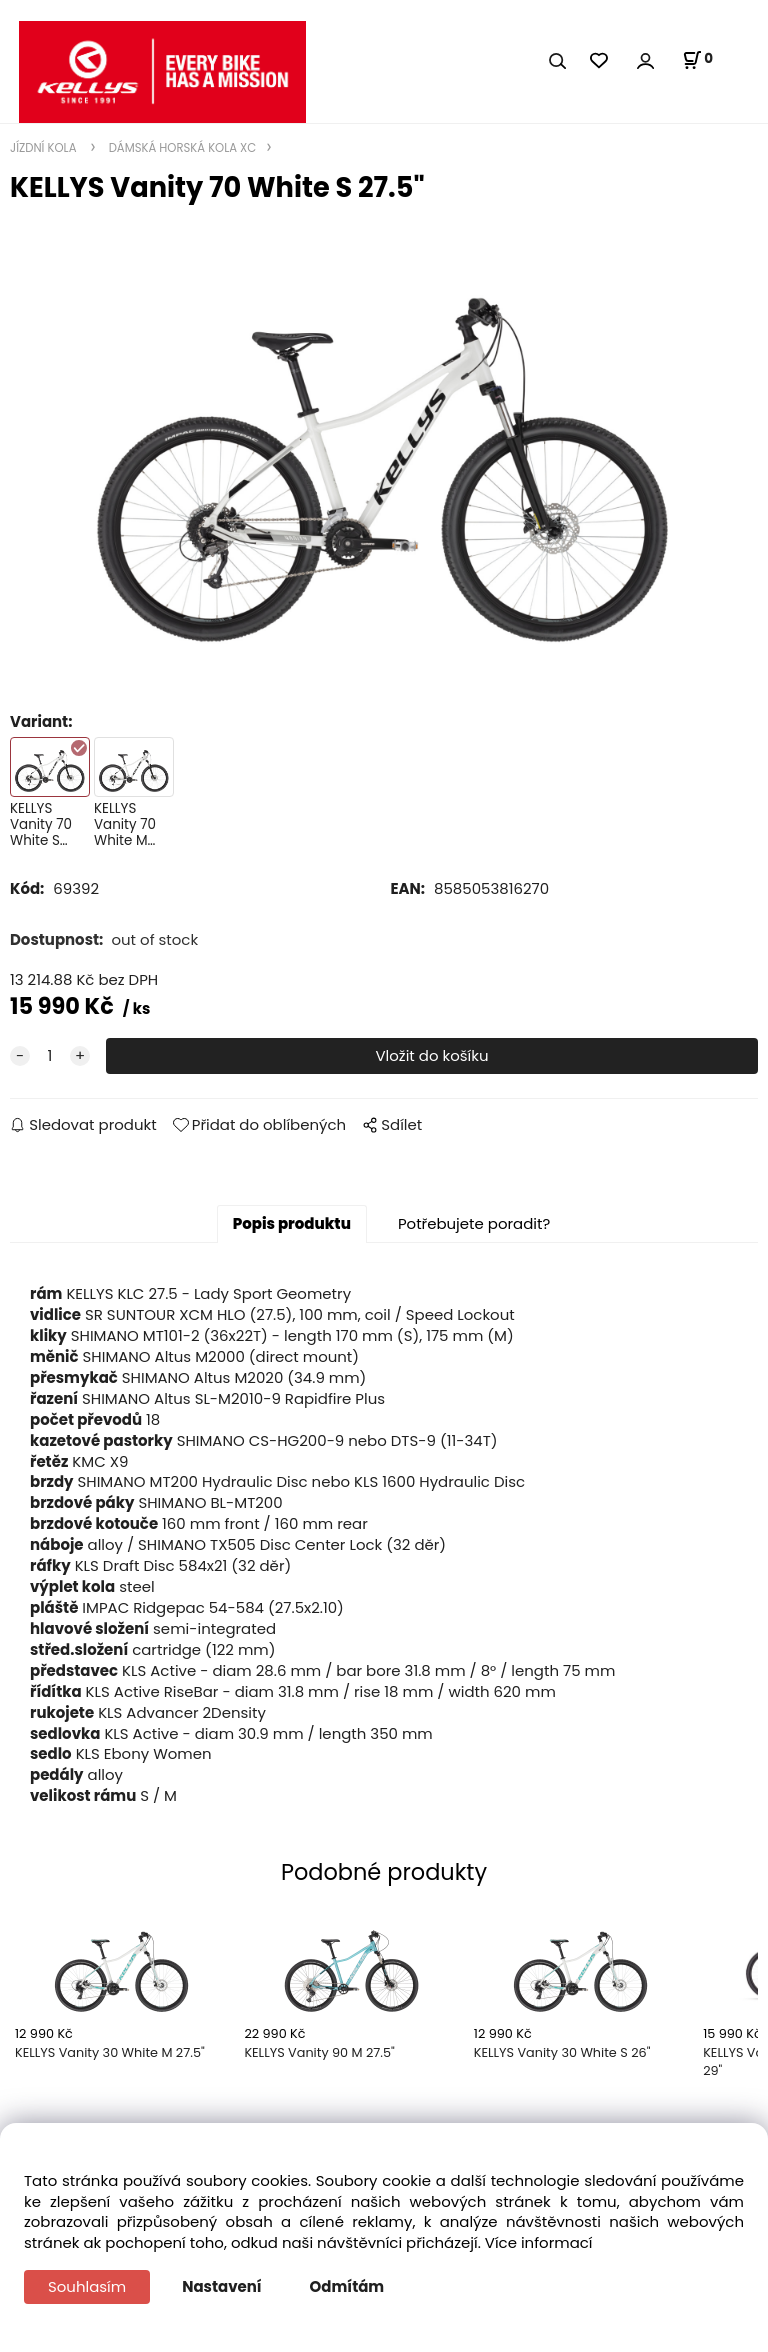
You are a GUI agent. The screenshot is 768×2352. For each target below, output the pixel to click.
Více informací (539, 2242)
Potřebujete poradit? (474, 1223)
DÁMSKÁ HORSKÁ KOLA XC (181, 148)
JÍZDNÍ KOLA (45, 148)
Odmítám (347, 2286)
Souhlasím (87, 2286)
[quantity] (50, 1056)
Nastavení (221, 2286)
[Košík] (697, 60)
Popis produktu (292, 1223)
